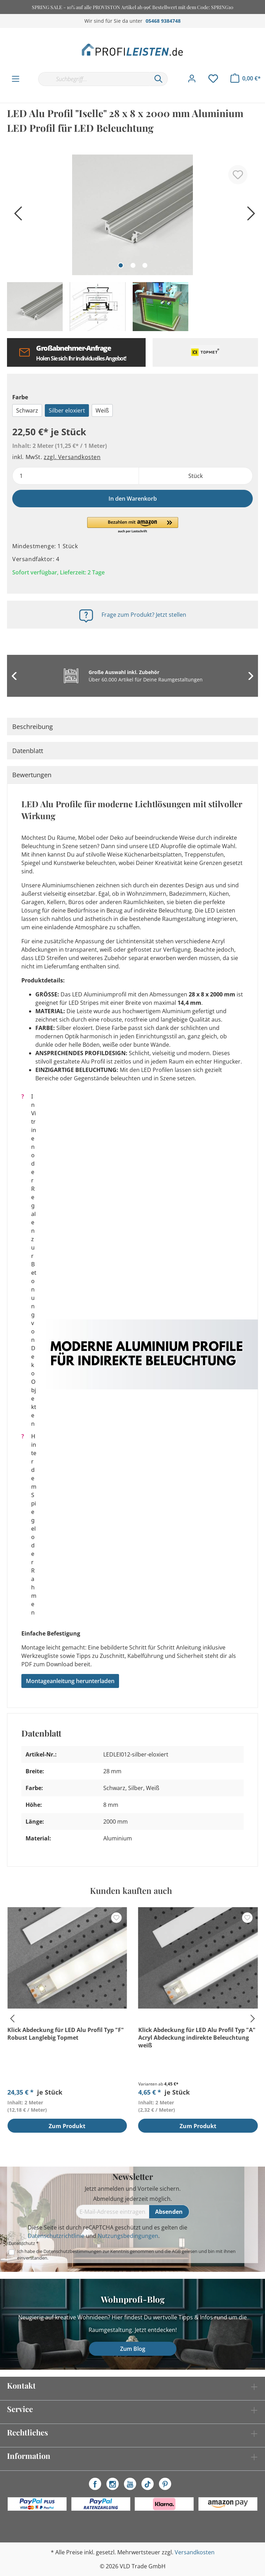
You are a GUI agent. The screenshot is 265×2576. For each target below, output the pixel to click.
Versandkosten (195, 2552)
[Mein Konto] (191, 78)
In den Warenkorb (133, 498)
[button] (132, 525)
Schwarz (27, 410)
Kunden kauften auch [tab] (131, 1890)
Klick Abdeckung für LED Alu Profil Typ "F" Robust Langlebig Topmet (65, 2033)
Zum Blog (132, 2349)
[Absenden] (169, 2212)
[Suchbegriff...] (93, 79)
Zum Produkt (67, 2126)
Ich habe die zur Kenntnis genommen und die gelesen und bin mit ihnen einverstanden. (126, 2254)
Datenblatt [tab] (27, 750)
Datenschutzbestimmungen (72, 2251)
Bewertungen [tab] (31, 775)
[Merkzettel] (213, 78)
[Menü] (15, 79)
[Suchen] (158, 79)
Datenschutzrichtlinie (56, 2236)
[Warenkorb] (245, 78)
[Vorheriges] (16, 216)
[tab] (132, 726)
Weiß (102, 410)
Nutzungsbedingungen (128, 2236)
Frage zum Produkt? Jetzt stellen (144, 614)
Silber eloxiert (67, 410)
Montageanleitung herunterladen (70, 1681)
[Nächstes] (249, 216)
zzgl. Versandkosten (72, 457)
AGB (176, 2251)
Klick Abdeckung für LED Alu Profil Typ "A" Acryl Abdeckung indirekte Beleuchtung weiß (197, 2037)
